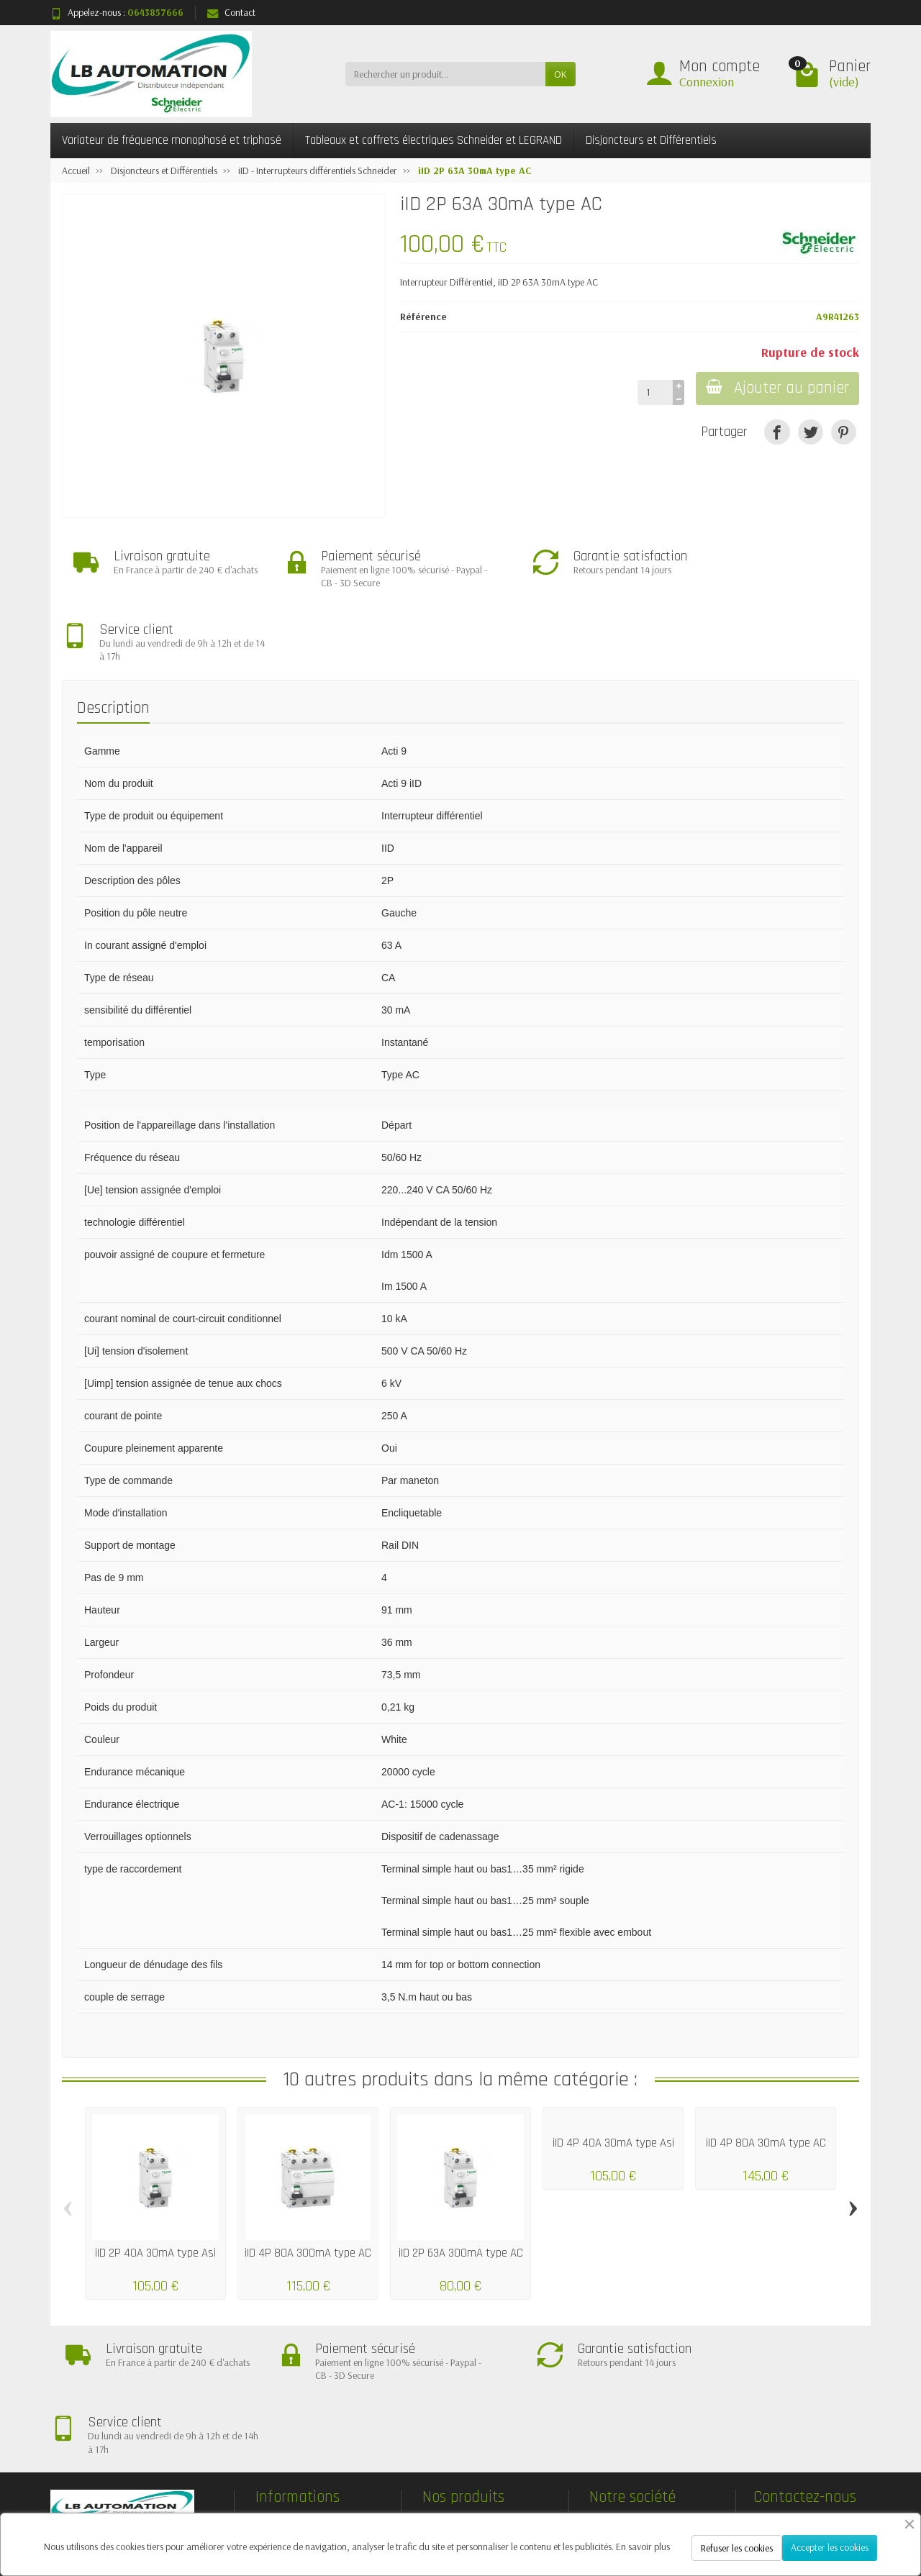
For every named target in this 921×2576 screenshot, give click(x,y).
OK (560, 74)
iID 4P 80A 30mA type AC (766, 2071)
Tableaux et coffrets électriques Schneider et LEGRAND (433, 140)
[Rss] (755, 2507)
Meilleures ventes (468, 2412)
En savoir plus (643, 2546)
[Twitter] (722, 2507)
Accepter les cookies (829, 2547)
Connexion (706, 81)
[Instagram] (855, 2507)
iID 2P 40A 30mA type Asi (155, 2181)
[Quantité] (652, 392)
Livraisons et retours (307, 2376)
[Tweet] (810, 432)
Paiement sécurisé (302, 2394)
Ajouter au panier (776, 388)
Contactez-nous (633, 2412)
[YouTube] (788, 2507)
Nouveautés (458, 2394)
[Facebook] (689, 2507)
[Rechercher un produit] (445, 74)
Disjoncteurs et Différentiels (651, 140)
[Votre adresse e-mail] (432, 2487)
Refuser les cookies (737, 2547)
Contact (231, 12)
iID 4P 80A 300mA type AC (308, 2181)
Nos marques (461, 2430)
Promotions (457, 2376)
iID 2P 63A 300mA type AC (461, 2181)
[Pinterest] (843, 432)
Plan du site (624, 2394)
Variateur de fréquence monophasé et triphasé (171, 140)
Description (113, 636)
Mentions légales (634, 2376)
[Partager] (776, 432)
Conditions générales (309, 2412)
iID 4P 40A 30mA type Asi (613, 2071)
